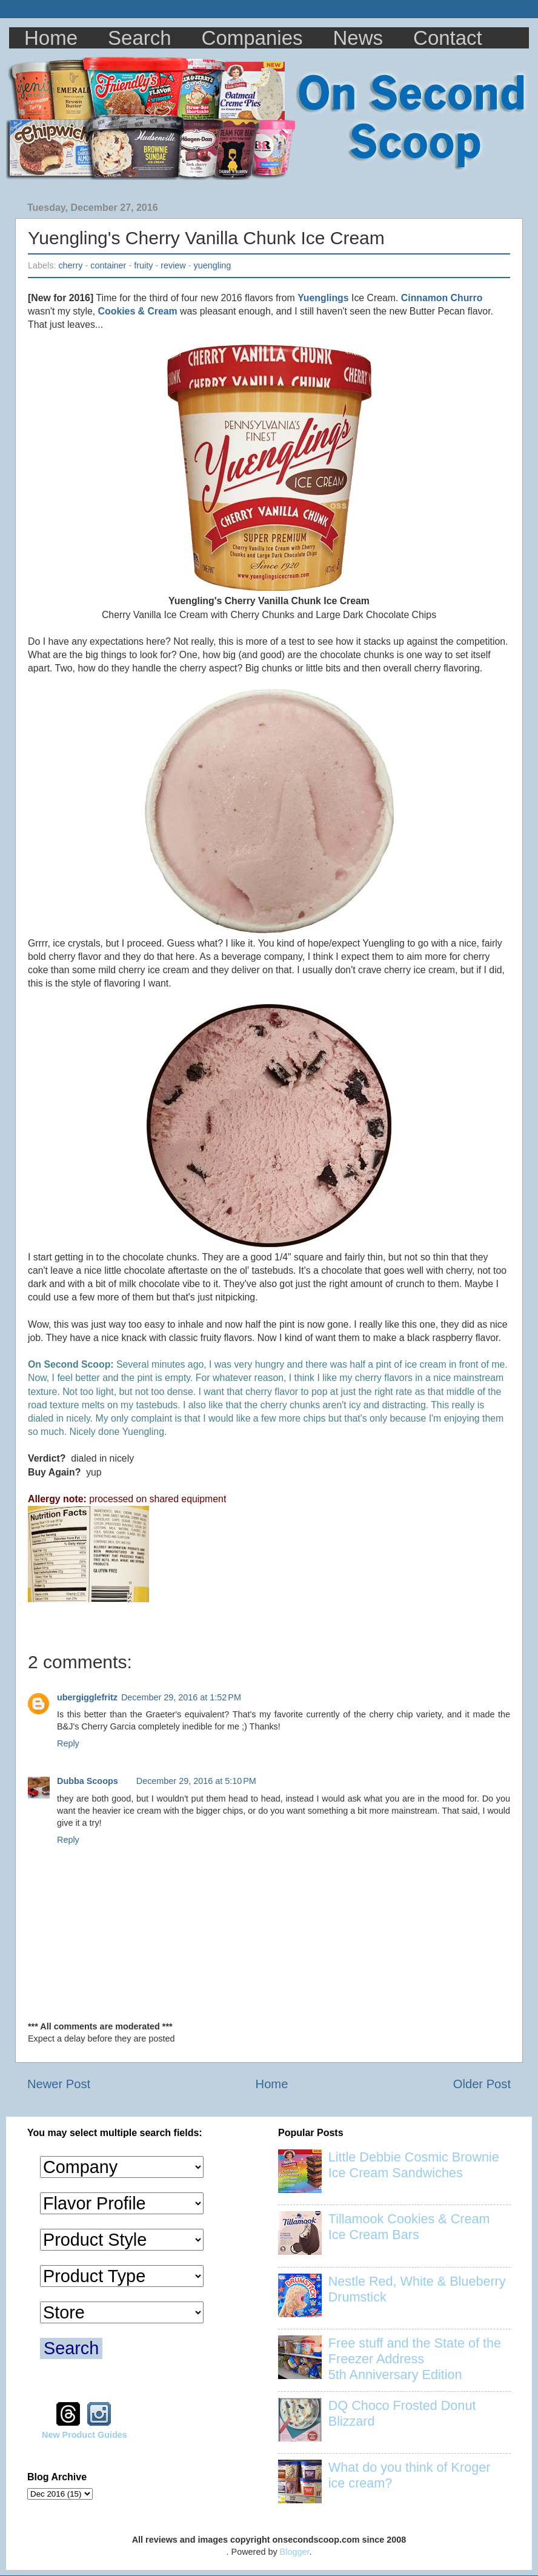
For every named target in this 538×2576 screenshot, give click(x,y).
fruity (143, 265)
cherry (70, 265)
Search (139, 37)
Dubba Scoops (87, 1781)
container (108, 265)
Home (51, 37)
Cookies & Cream (138, 311)
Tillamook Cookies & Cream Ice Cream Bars (409, 2226)
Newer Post (58, 2084)
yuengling (212, 265)
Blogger (295, 2552)
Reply (68, 1743)
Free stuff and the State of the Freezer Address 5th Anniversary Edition (414, 2358)
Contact (447, 37)
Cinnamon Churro (442, 298)
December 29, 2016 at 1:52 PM (181, 1697)
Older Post (482, 2084)
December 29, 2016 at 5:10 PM (196, 1781)
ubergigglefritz (87, 1697)
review (173, 265)
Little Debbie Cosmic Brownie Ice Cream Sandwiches (413, 2164)
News (358, 37)
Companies (252, 37)
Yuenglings (322, 298)
